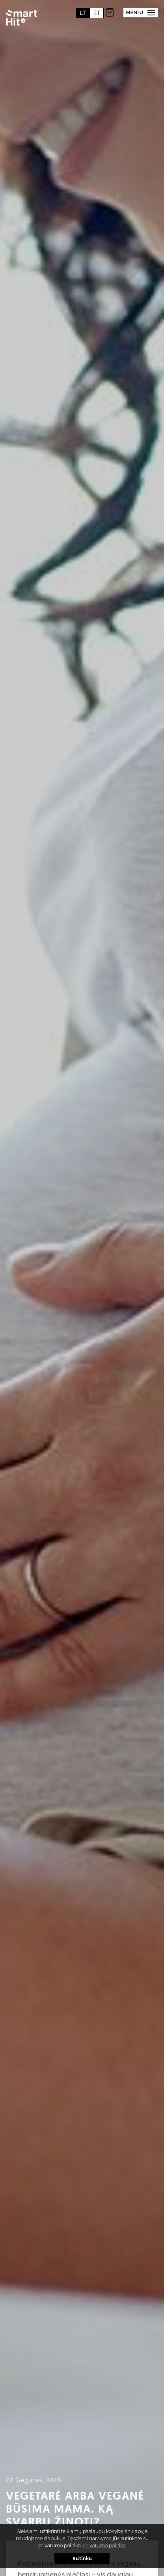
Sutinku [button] (82, 2558)
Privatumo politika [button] (104, 2545)
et (96, 13)
